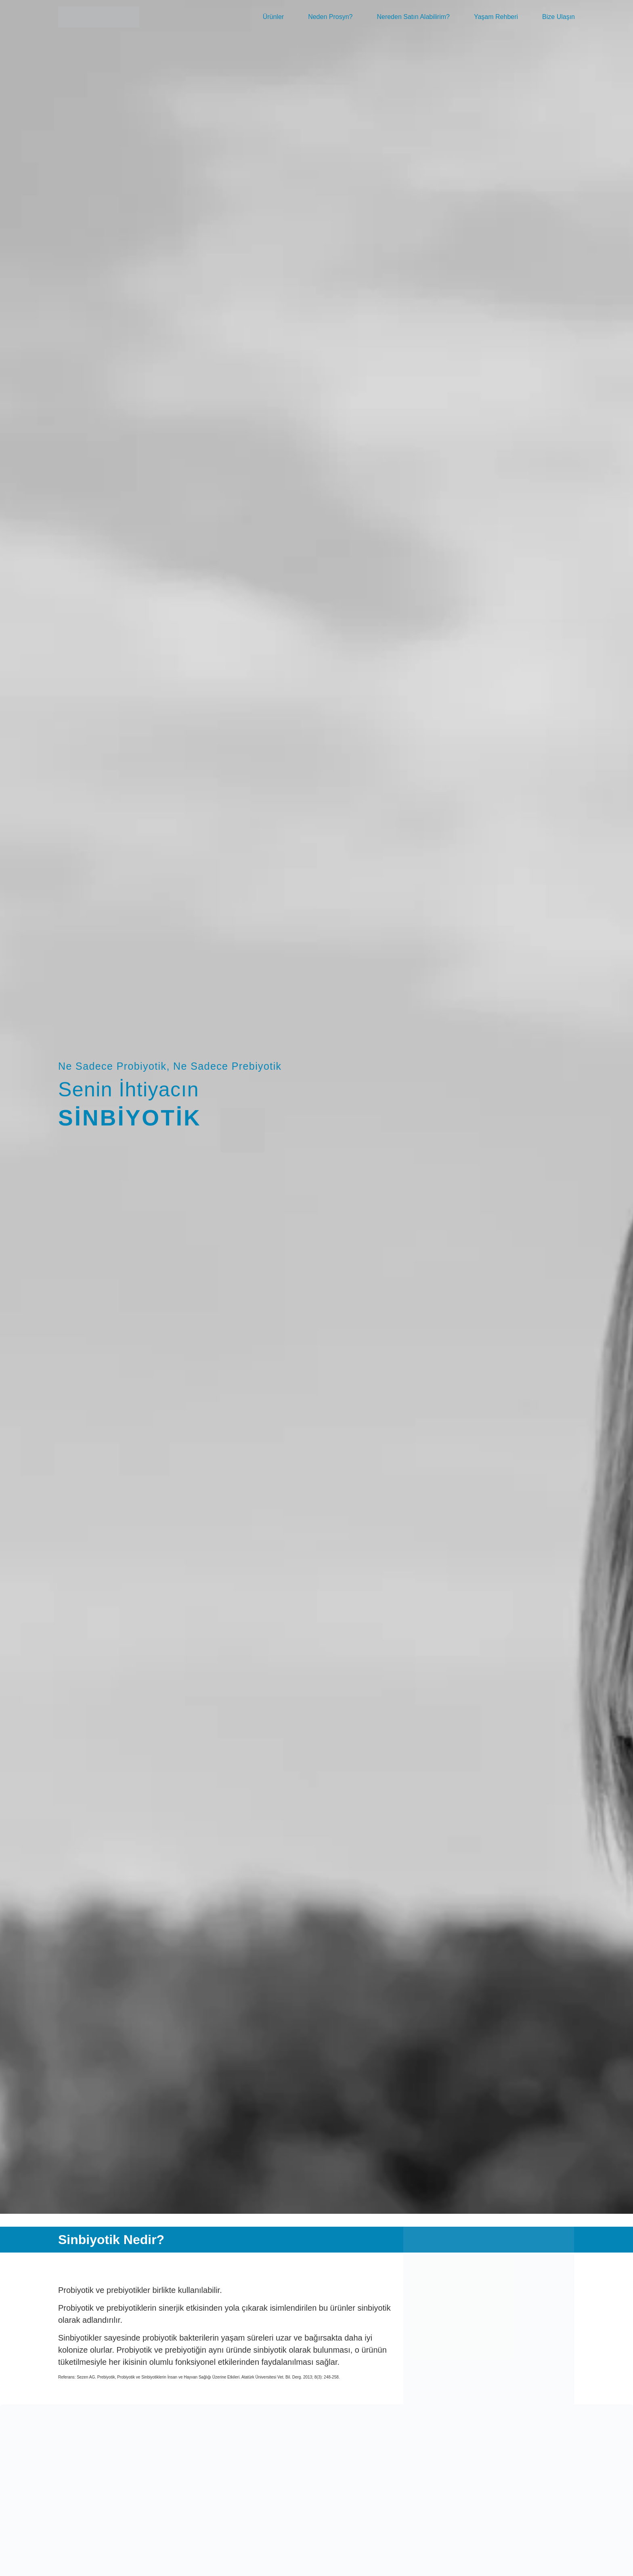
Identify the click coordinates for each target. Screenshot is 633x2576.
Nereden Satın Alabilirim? (413, 16)
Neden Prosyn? (330, 16)
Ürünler (273, 16)
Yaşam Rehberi (496, 16)
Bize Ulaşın (558, 16)
